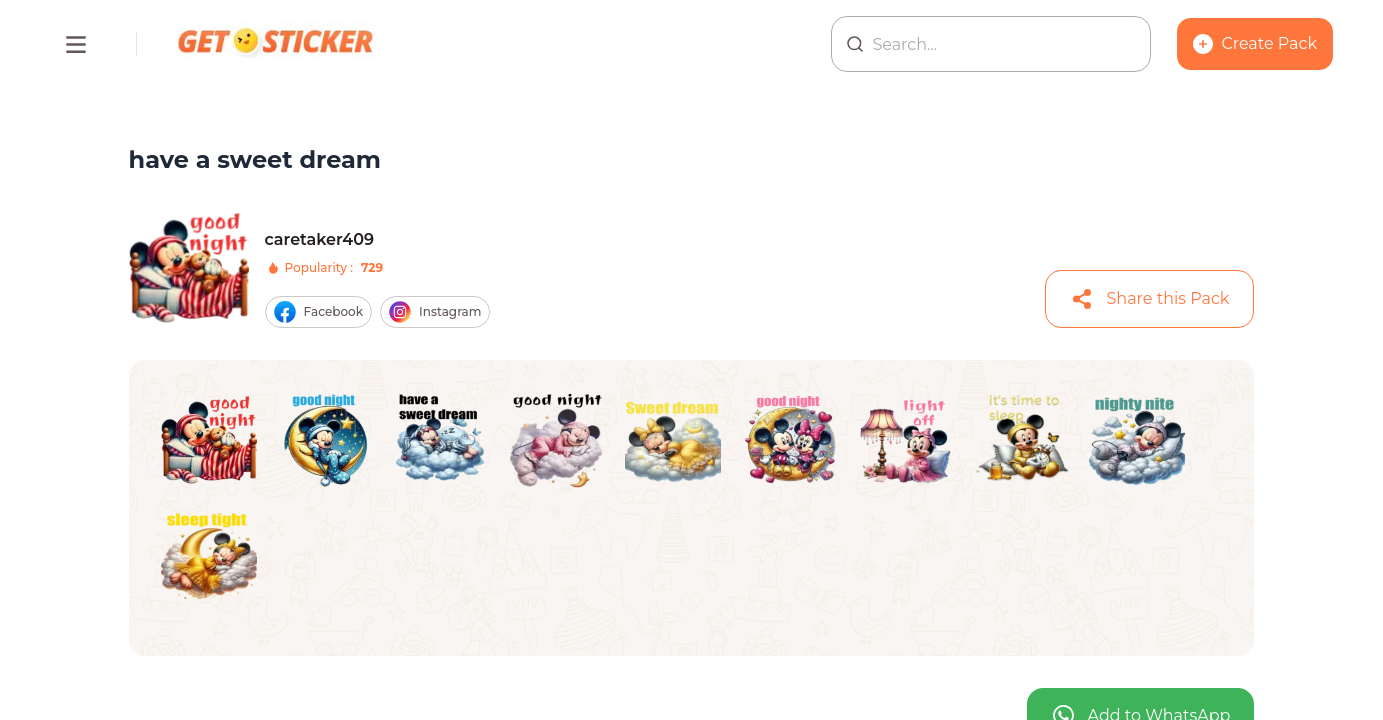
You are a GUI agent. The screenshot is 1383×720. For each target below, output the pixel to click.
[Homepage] (277, 44)
